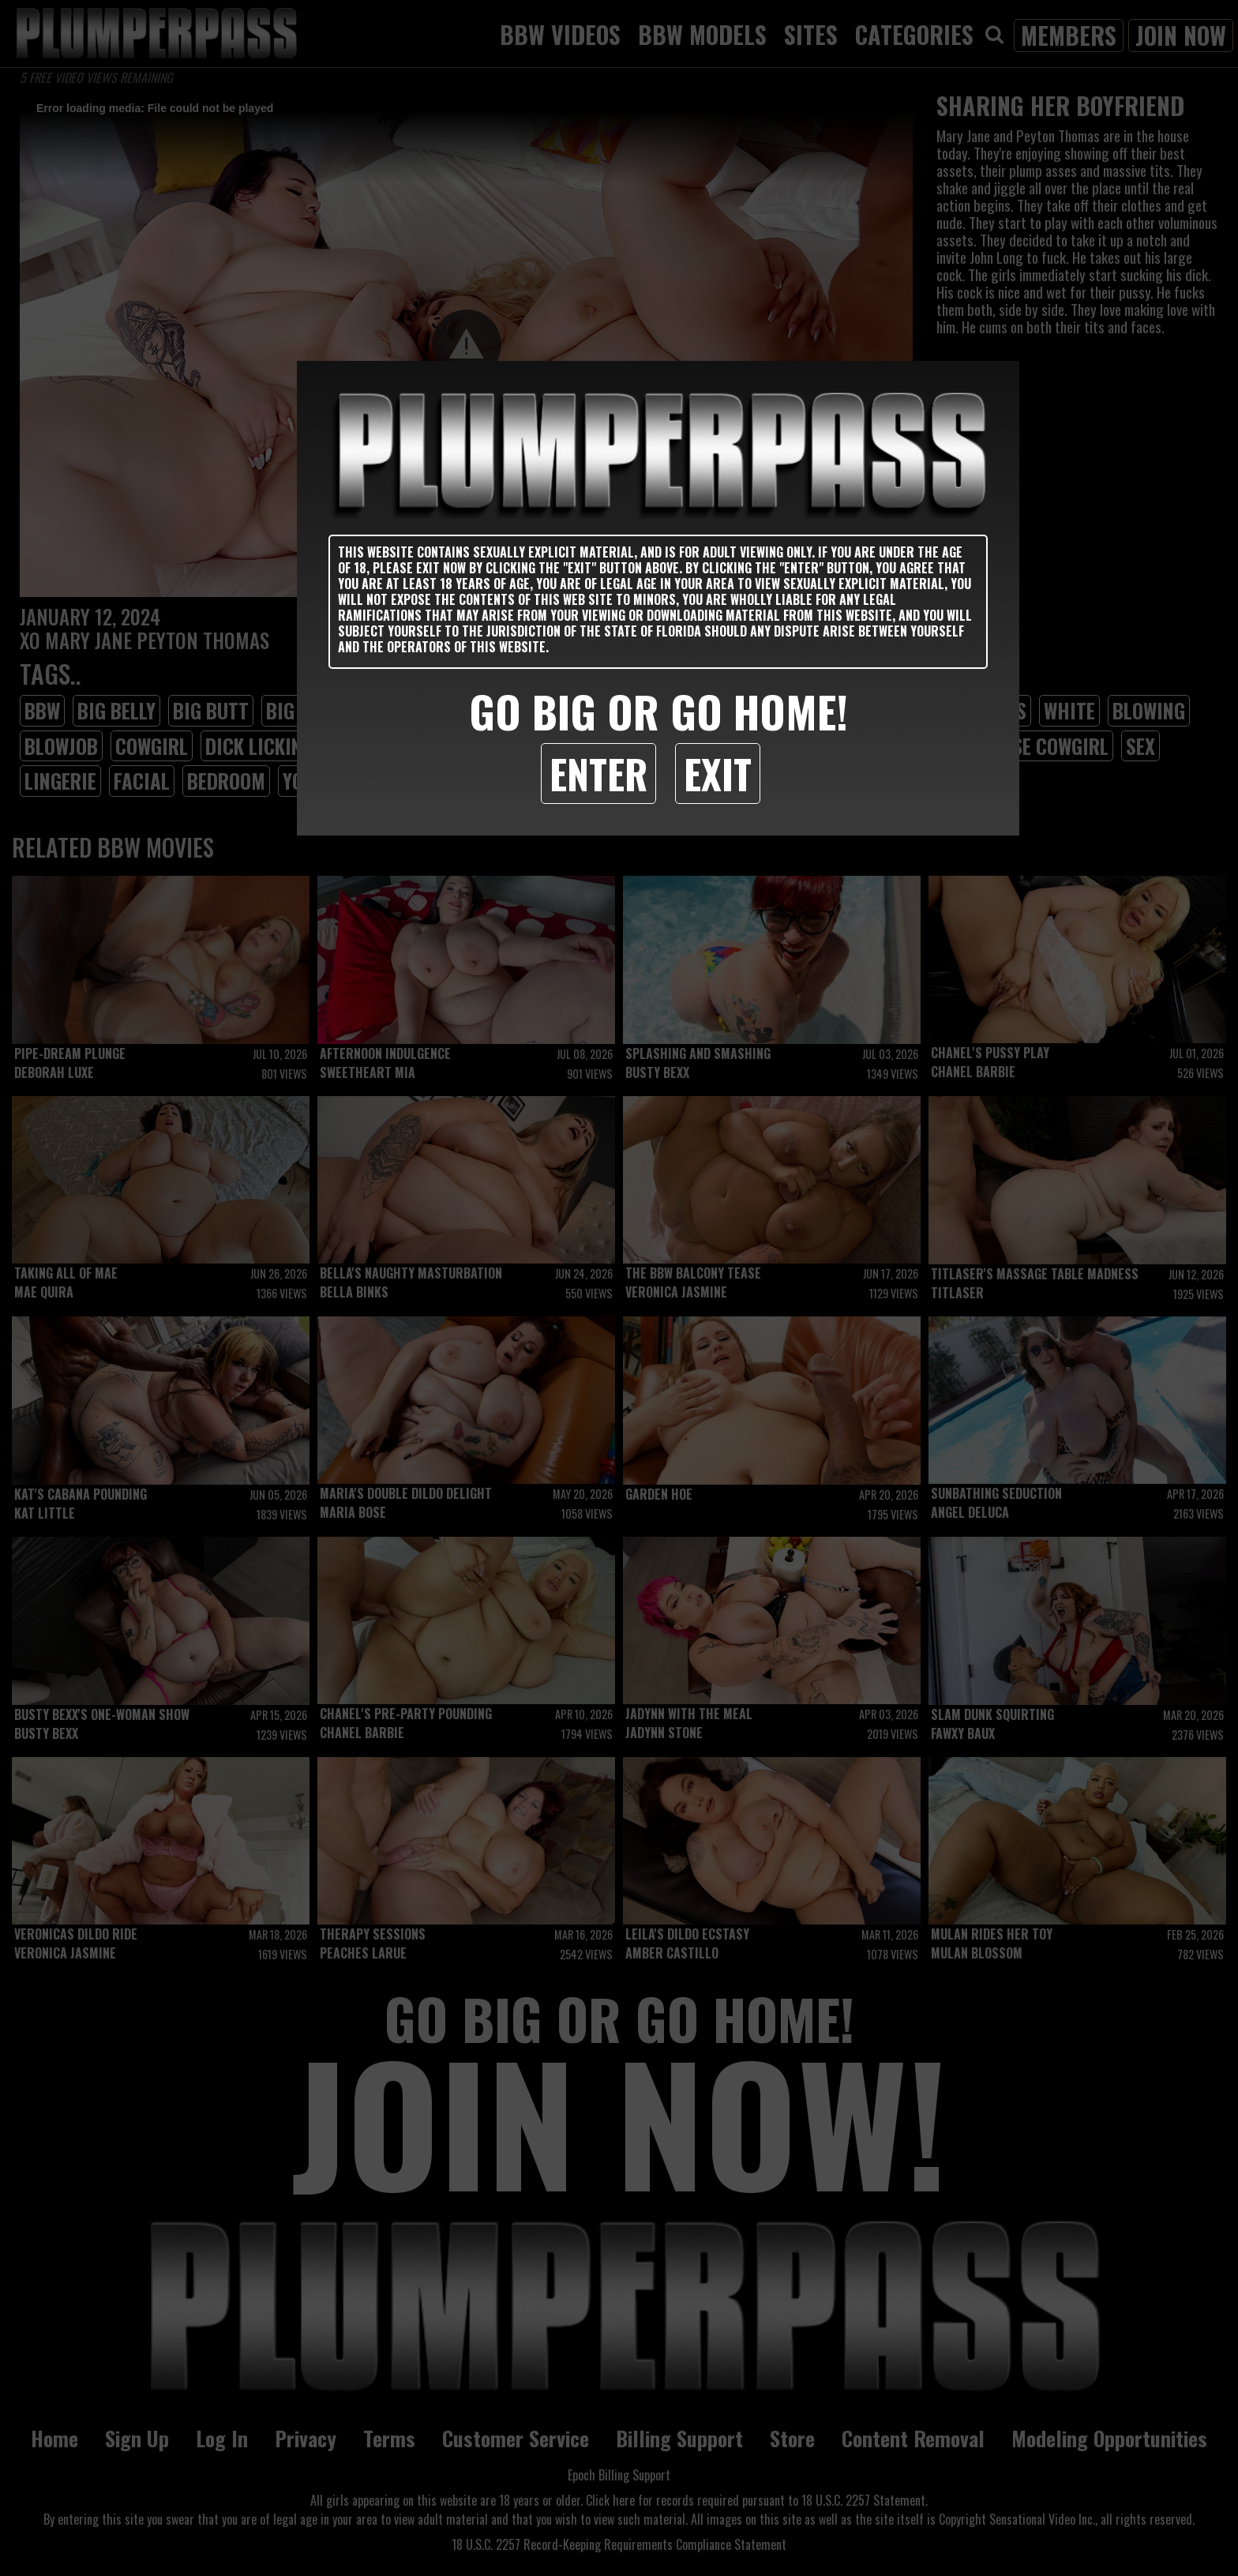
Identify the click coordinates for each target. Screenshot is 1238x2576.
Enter (598, 773)
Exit (718, 773)
